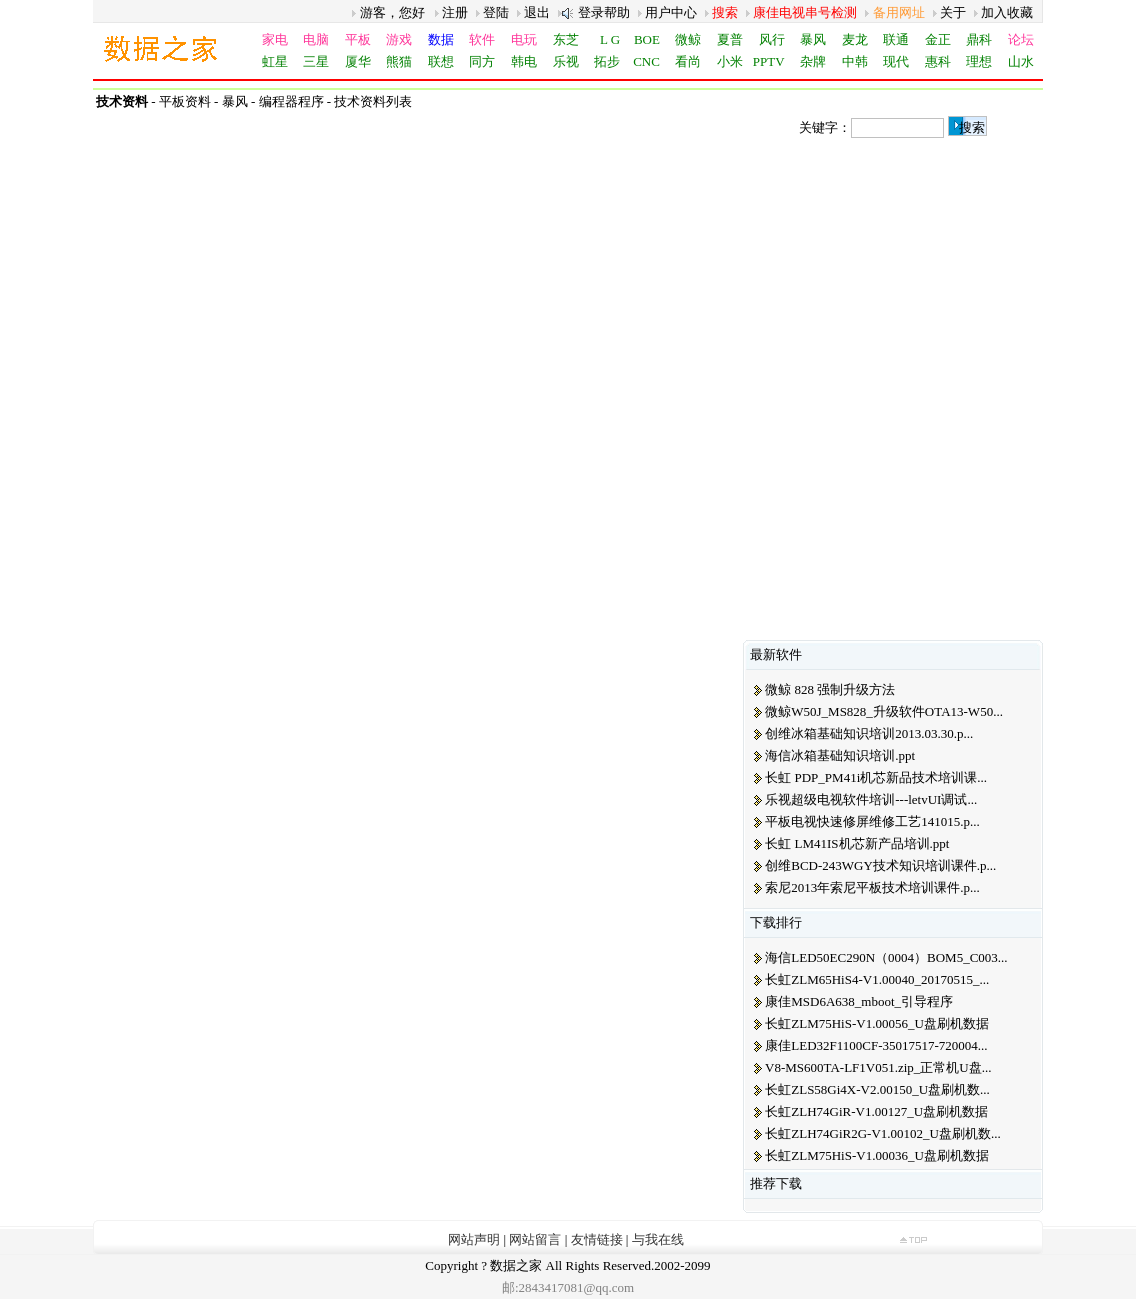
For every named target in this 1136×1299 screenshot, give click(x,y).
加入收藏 (1007, 12)
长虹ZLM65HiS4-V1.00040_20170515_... (877, 979)
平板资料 (185, 101)
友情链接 (597, 1239)
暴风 (235, 101)
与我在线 (658, 1239)
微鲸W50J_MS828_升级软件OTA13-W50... (884, 711)
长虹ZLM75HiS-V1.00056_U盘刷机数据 (877, 1023)
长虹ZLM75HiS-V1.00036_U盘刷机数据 (877, 1155)
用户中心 (671, 12)
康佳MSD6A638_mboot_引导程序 (859, 1001)
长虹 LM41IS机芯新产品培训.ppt (857, 843)
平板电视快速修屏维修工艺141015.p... (872, 821)
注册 (455, 12)
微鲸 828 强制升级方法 (830, 689)
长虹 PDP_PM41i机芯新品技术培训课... (876, 777)
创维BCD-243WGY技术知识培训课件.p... (880, 865)
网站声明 (474, 1239)
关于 (953, 12)
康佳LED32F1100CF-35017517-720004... (876, 1045)
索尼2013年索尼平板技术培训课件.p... (872, 887)
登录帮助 (604, 12)
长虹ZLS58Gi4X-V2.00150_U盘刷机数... (877, 1089)
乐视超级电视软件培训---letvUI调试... (871, 799)
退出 (537, 12)
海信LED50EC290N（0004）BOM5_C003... (886, 957)
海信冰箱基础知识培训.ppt (840, 755)
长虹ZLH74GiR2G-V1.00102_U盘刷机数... (882, 1133)
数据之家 (516, 1265)
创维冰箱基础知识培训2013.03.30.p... (869, 733)
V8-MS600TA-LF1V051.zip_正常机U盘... (878, 1067)
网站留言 (535, 1239)
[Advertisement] (893, 265)
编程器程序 (291, 101)
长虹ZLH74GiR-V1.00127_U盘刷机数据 (876, 1111)
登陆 (496, 12)
